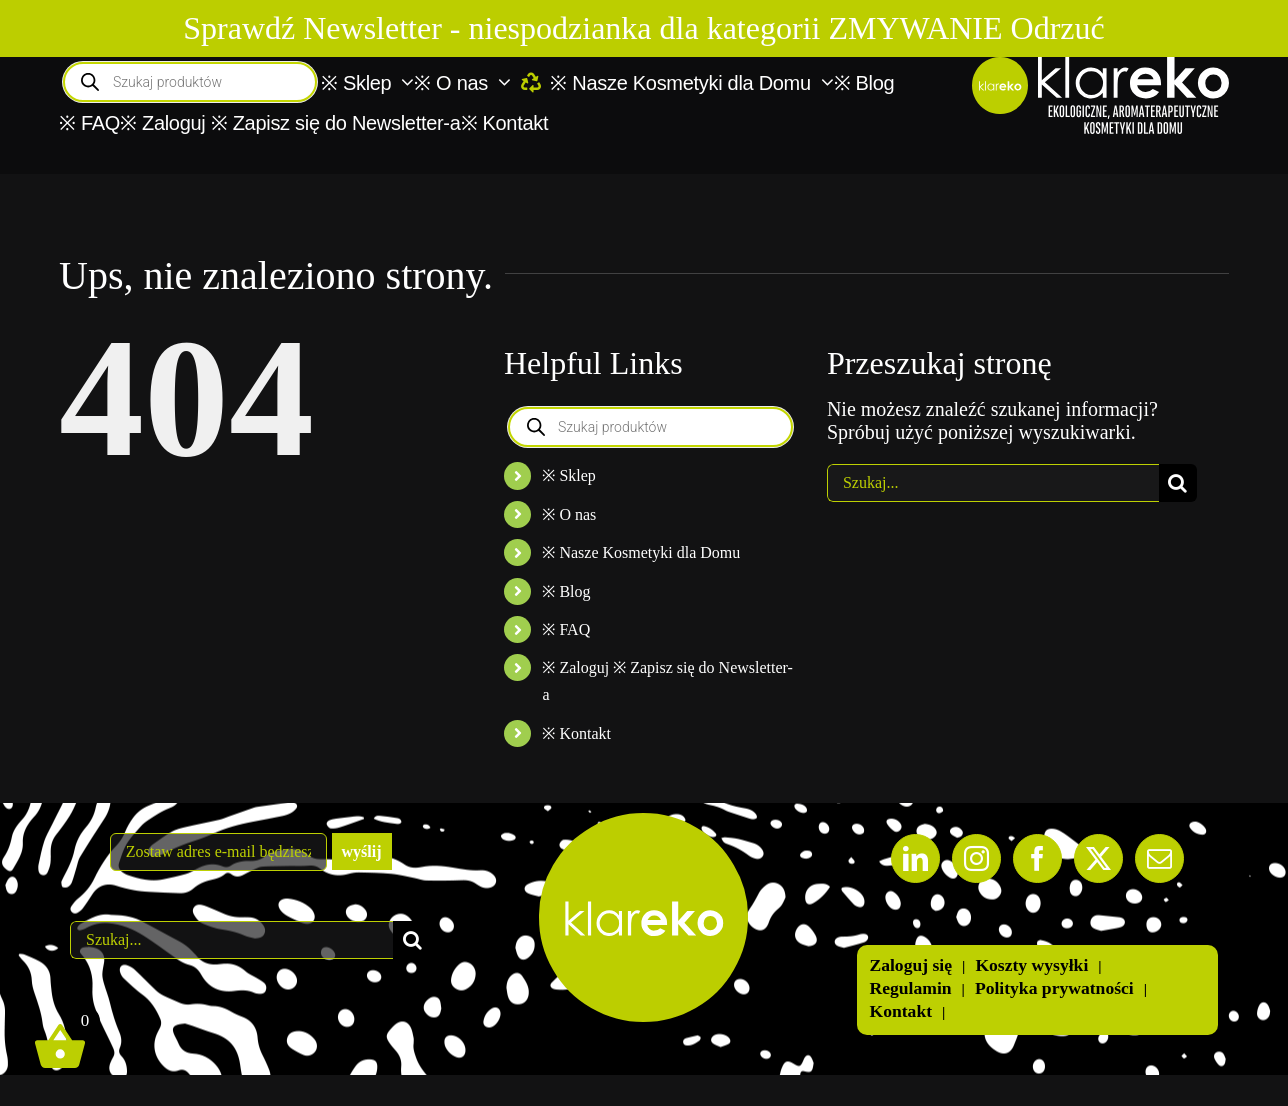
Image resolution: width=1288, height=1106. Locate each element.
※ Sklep (568, 475)
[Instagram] (976, 858)
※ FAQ (566, 629)
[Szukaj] (1178, 483)
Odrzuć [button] (1058, 28)
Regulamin (910, 988)
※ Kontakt (576, 733)
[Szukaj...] (993, 483)
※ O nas (569, 514)
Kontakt (900, 1011)
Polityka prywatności (1054, 988)
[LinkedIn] (915, 858)
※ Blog (566, 591)
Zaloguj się (910, 965)
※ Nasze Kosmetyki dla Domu (641, 552)
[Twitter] (1098, 858)
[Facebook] (1037, 858)
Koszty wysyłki (1031, 965)
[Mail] (1159, 858)
